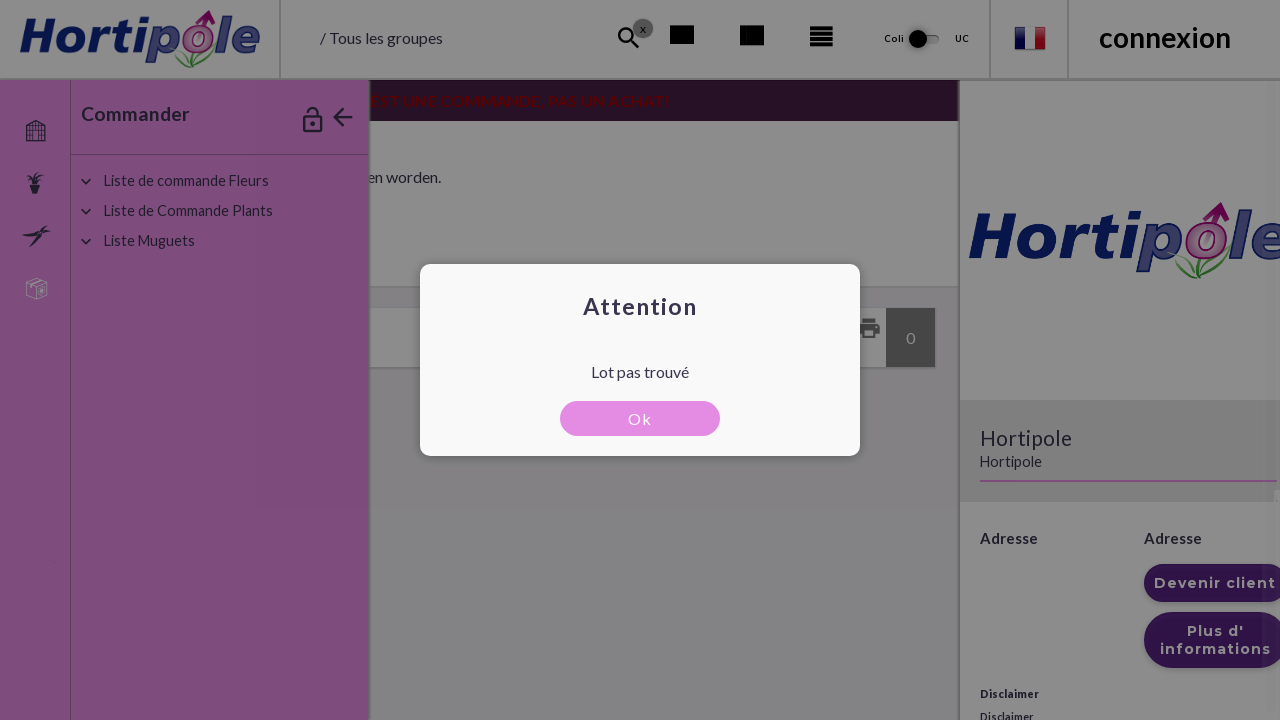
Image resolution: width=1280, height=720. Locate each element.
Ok (640, 418)
